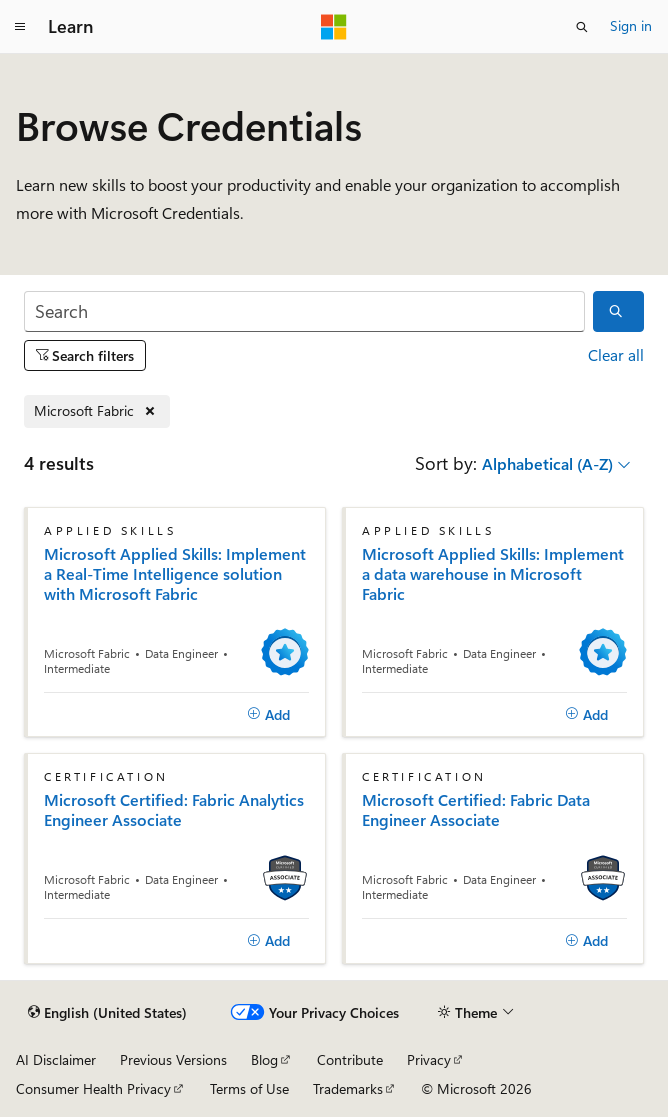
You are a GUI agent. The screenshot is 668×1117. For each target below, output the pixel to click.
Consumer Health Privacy (93, 1088)
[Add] (268, 715)
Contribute (350, 1059)
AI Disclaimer (56, 1059)
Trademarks (348, 1088)
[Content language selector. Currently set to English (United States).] (107, 1013)
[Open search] (582, 27)
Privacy (429, 1059)
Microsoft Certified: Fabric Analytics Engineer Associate (174, 810)
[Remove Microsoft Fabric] (97, 411)
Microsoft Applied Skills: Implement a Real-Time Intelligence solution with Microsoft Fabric (175, 574)
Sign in (631, 25)
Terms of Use (249, 1088)
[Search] (304, 311)
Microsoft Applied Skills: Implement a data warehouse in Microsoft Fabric (493, 574)
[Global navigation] (20, 27)
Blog (264, 1059)
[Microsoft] (334, 27)
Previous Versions (173, 1059)
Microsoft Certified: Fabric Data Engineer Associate (476, 810)
